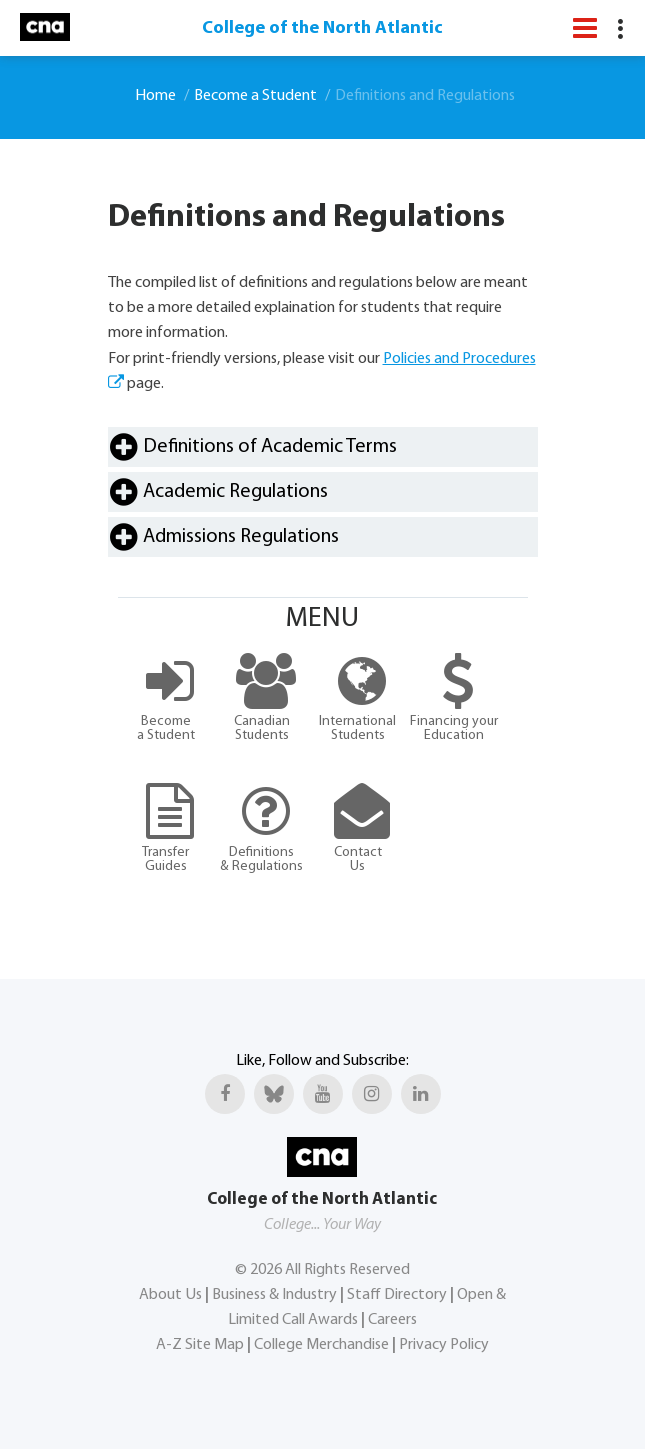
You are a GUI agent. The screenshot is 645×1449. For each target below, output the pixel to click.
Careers (392, 1320)
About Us (170, 1295)
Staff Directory (397, 1295)
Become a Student (255, 96)
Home (155, 96)
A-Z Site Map (200, 1345)
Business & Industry (274, 1295)
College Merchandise (321, 1345)
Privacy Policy (444, 1345)
